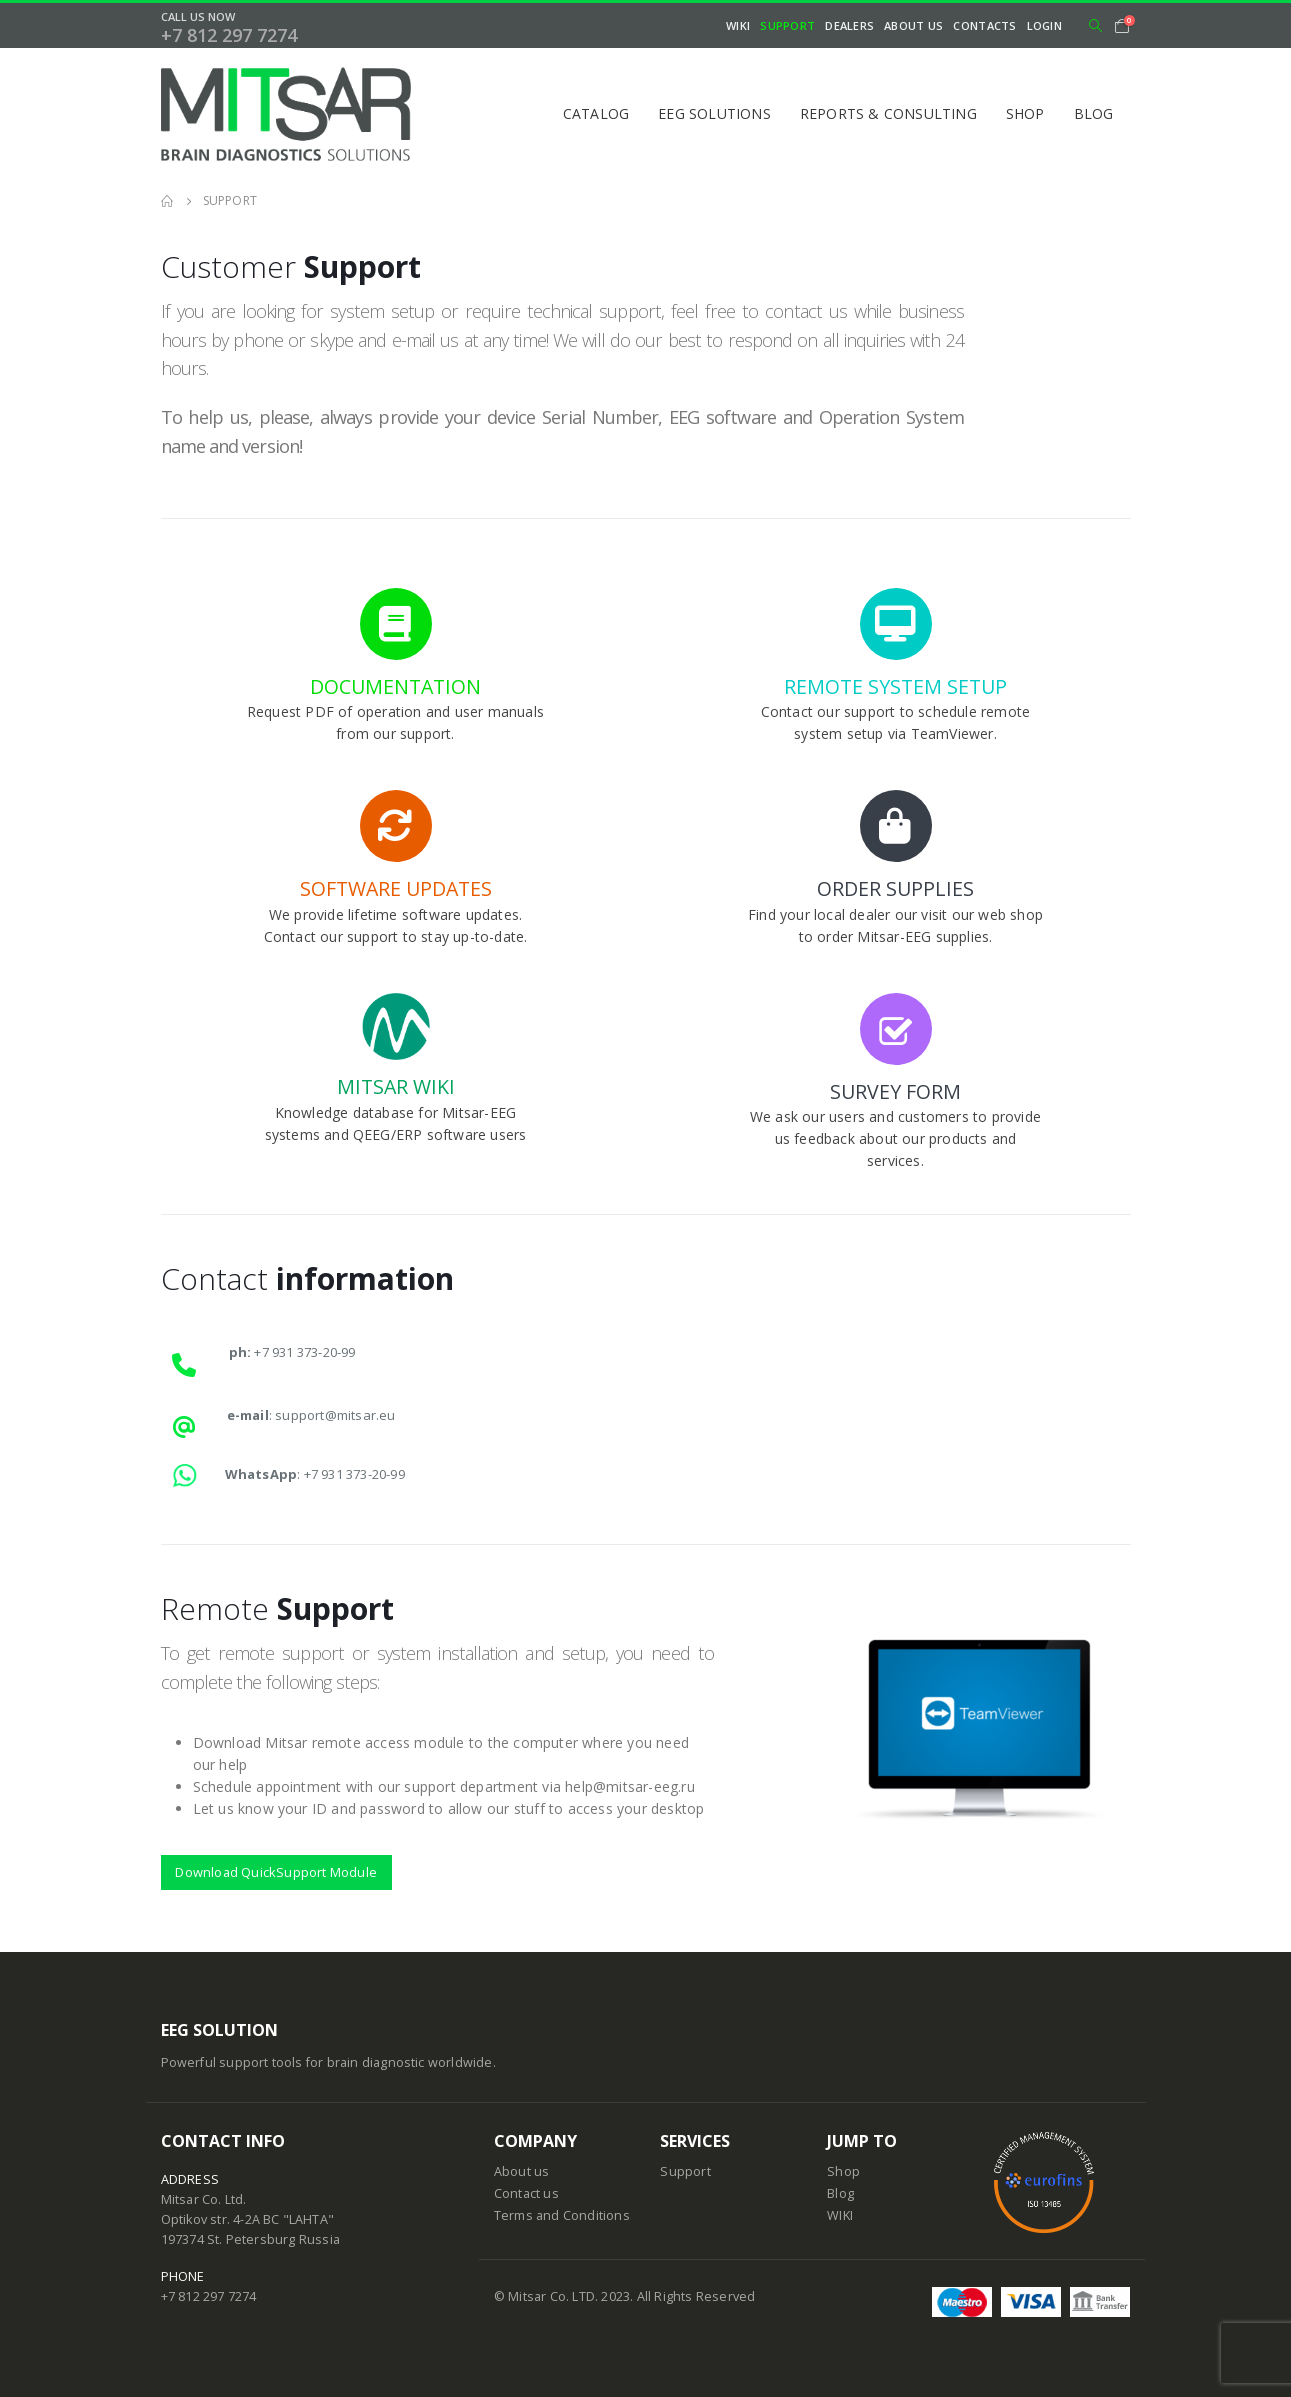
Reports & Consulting (888, 113)
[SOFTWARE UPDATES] (396, 858)
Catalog (596, 113)
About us (522, 2171)
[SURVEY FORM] (896, 1071)
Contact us (526, 2193)
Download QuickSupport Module (276, 1872)
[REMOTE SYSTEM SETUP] (896, 655)
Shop (1025, 113)
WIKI (738, 25)
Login (1044, 25)
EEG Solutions (714, 113)
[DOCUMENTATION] (396, 655)
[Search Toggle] (1095, 26)
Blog (1094, 113)
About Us (913, 25)
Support (787, 25)
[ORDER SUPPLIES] (896, 858)
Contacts (984, 25)
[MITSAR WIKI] (396, 1058)
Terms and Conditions (562, 2215)
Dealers (849, 25)
